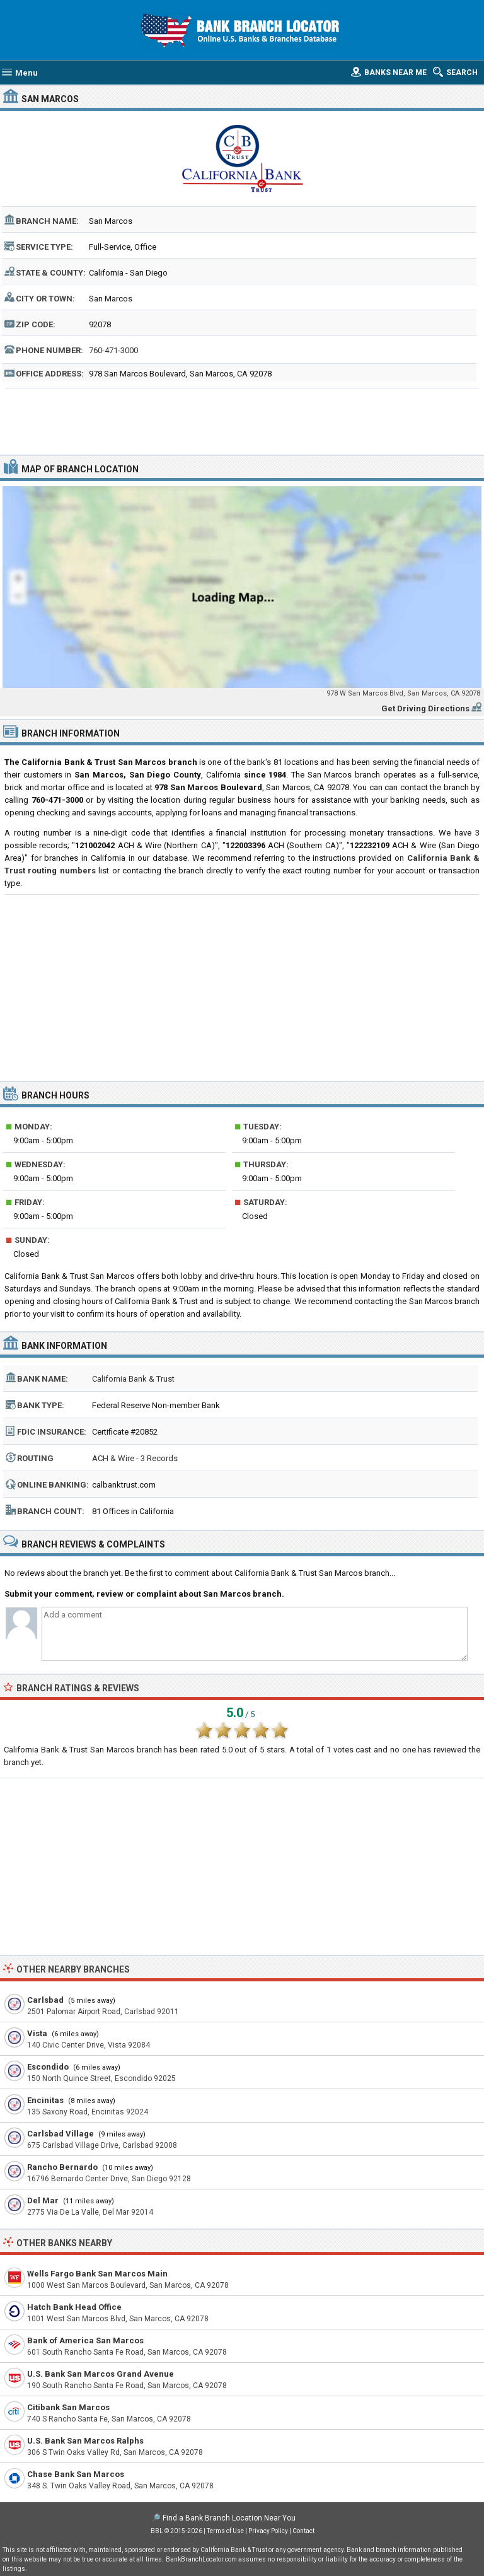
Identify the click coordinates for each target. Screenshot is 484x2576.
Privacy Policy (268, 2530)
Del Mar (43, 2200)
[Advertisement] (242, 420)
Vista (37, 2033)
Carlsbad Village (60, 2133)
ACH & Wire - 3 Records (135, 1458)
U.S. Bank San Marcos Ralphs (85, 2440)
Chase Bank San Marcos (75, 2474)
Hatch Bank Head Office (74, 2307)
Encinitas (45, 2100)
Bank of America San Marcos (85, 2340)
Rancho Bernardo (62, 2167)
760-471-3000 (113, 350)
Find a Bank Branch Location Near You (229, 2518)
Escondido (48, 2067)
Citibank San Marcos (68, 2407)
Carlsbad (45, 2000)
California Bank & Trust (133, 1379)
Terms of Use (225, 2530)
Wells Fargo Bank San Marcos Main (97, 2273)
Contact (303, 2530)
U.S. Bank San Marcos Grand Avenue (100, 2374)
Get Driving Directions (425, 708)
